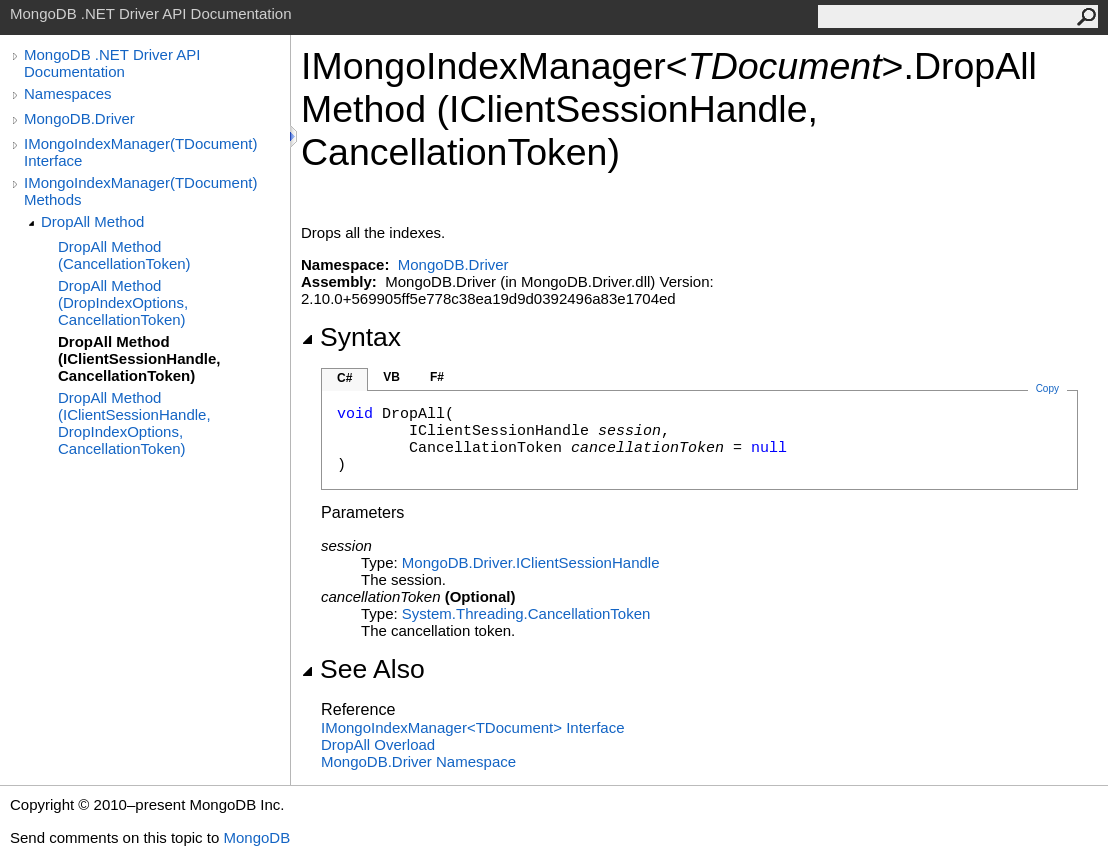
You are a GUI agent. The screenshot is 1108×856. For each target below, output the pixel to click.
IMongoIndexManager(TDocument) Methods (140, 191)
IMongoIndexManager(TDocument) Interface (140, 152)
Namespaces (68, 93)
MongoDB (256, 837)
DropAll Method (92, 221)
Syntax (351, 337)
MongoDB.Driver (79, 118)
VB (391, 377)
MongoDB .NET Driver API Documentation (112, 63)
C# (344, 378)
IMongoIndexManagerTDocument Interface (473, 727)
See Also (363, 669)
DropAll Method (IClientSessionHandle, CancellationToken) (139, 358)
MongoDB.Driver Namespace (418, 761)
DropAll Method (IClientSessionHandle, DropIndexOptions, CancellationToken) (134, 423)
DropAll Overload (378, 744)
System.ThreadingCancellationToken (526, 613)
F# (437, 377)
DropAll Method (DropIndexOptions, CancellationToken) (123, 302)
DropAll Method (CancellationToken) (124, 255)
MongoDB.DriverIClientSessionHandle (531, 562)
